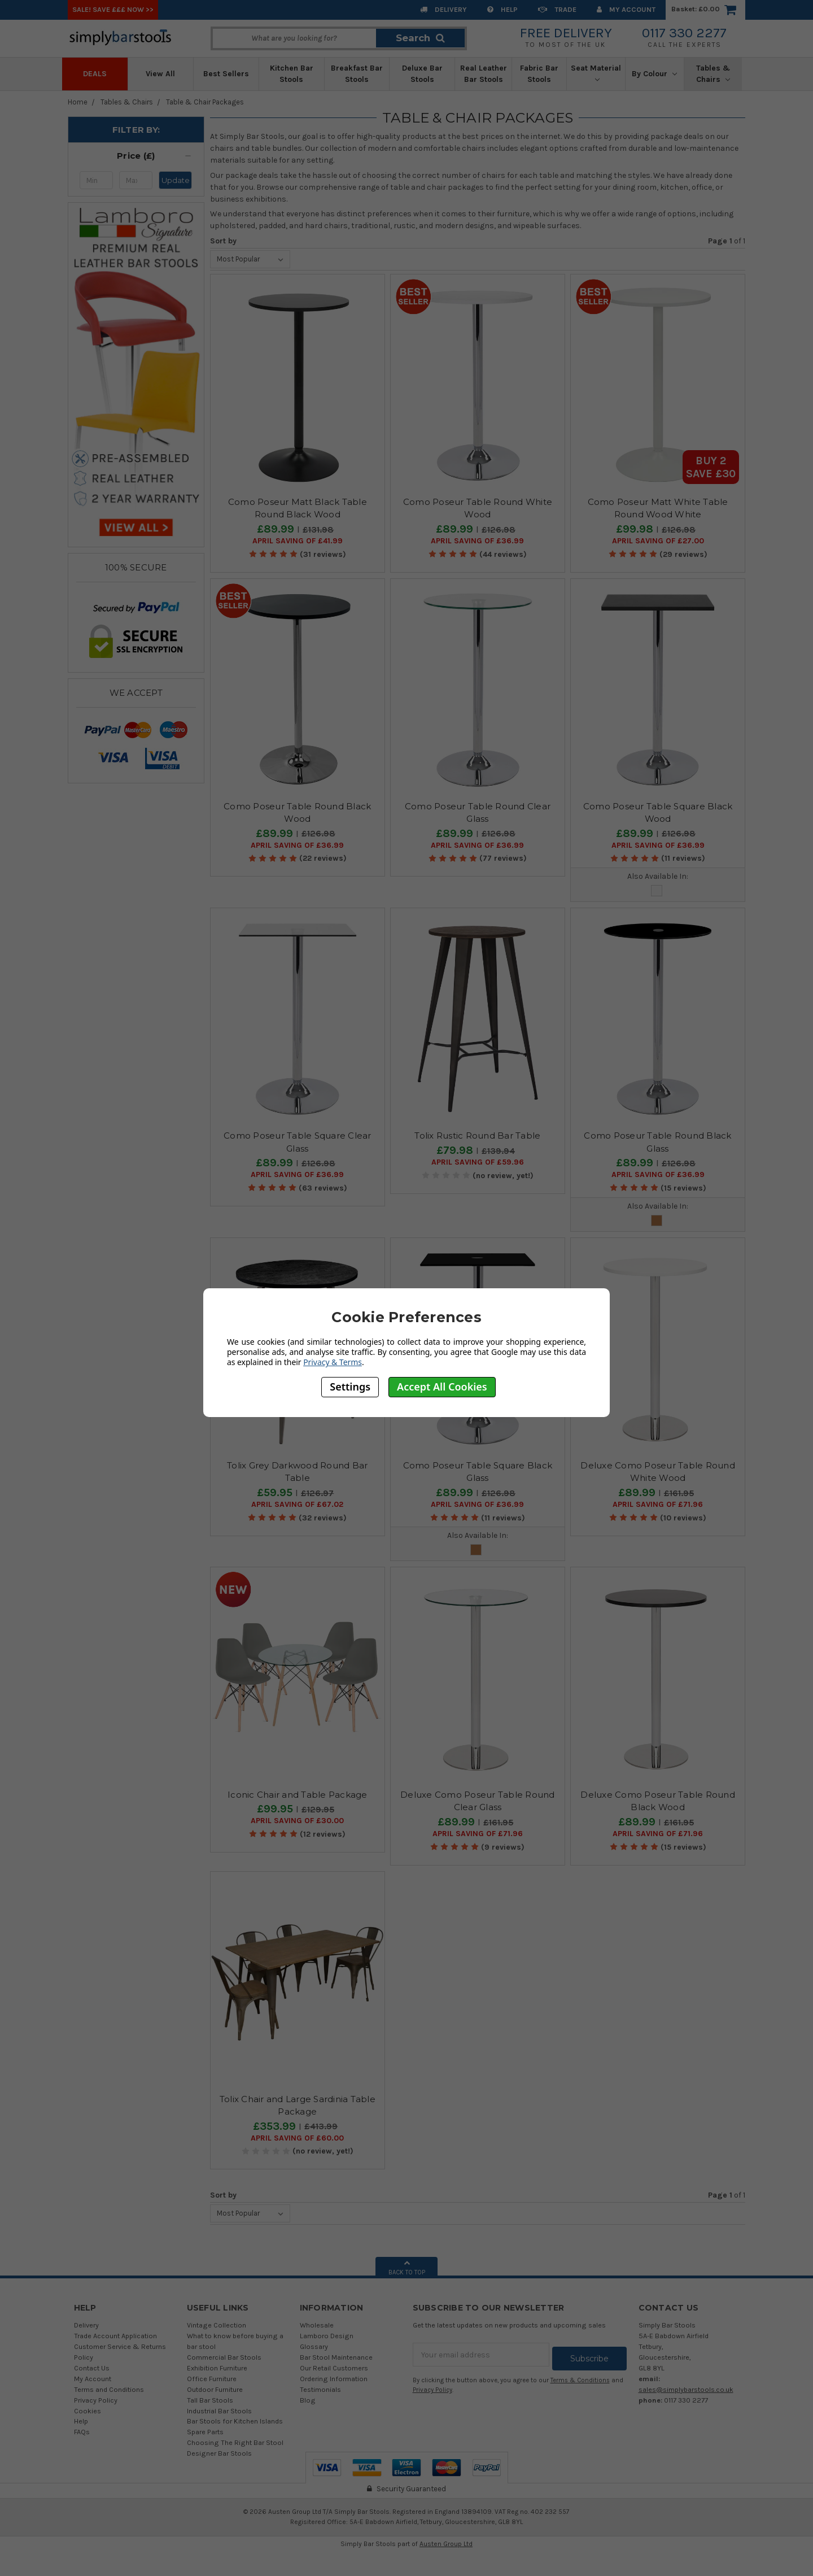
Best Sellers (226, 74)
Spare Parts (205, 2431)
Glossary (314, 2346)
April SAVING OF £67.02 (297, 1505)
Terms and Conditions (109, 2389)
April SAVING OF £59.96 (477, 1162)
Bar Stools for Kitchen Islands (235, 2421)
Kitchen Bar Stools (291, 73)
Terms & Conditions (580, 2376)
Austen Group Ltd (446, 2544)
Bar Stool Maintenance (336, 2357)
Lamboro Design (326, 2335)
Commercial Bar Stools (224, 2357)
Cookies (87, 2411)
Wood (656, 1220)
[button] (136, 156)
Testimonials (320, 2389)
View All (160, 74)
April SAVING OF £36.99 (477, 541)
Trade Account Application (115, 2335)
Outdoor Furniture (215, 2389)
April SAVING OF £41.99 (297, 541)
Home (78, 102)
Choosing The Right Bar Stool (235, 2442)
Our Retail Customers (334, 2368)
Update (175, 180)
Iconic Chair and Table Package (298, 1794)
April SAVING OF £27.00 (658, 541)
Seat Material (596, 72)
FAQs (82, 2431)
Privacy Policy (95, 2400)
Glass (656, 890)
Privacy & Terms (332, 1362)
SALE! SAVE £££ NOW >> (113, 9)
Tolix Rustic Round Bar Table (477, 1135)
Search (420, 37)
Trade (557, 9)
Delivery (443, 9)
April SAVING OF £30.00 (297, 1821)
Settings (350, 1386)
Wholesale (317, 2325)
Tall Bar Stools (210, 2400)
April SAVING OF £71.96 (658, 1505)
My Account (626, 9)
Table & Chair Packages (205, 102)
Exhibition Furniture (217, 2368)
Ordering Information (334, 2378)
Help (502, 9)
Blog (308, 2400)
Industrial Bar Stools (219, 2411)
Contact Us (92, 2368)
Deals (95, 74)
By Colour (654, 74)
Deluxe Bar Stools (422, 73)
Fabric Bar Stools (539, 73)
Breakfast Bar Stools (357, 73)
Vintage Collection (216, 2325)
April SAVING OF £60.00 (297, 2138)
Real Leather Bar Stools (483, 73)
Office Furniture (212, 2378)
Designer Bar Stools (219, 2453)
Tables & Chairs (713, 73)
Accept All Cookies (442, 1386)
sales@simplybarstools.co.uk (686, 2389)
